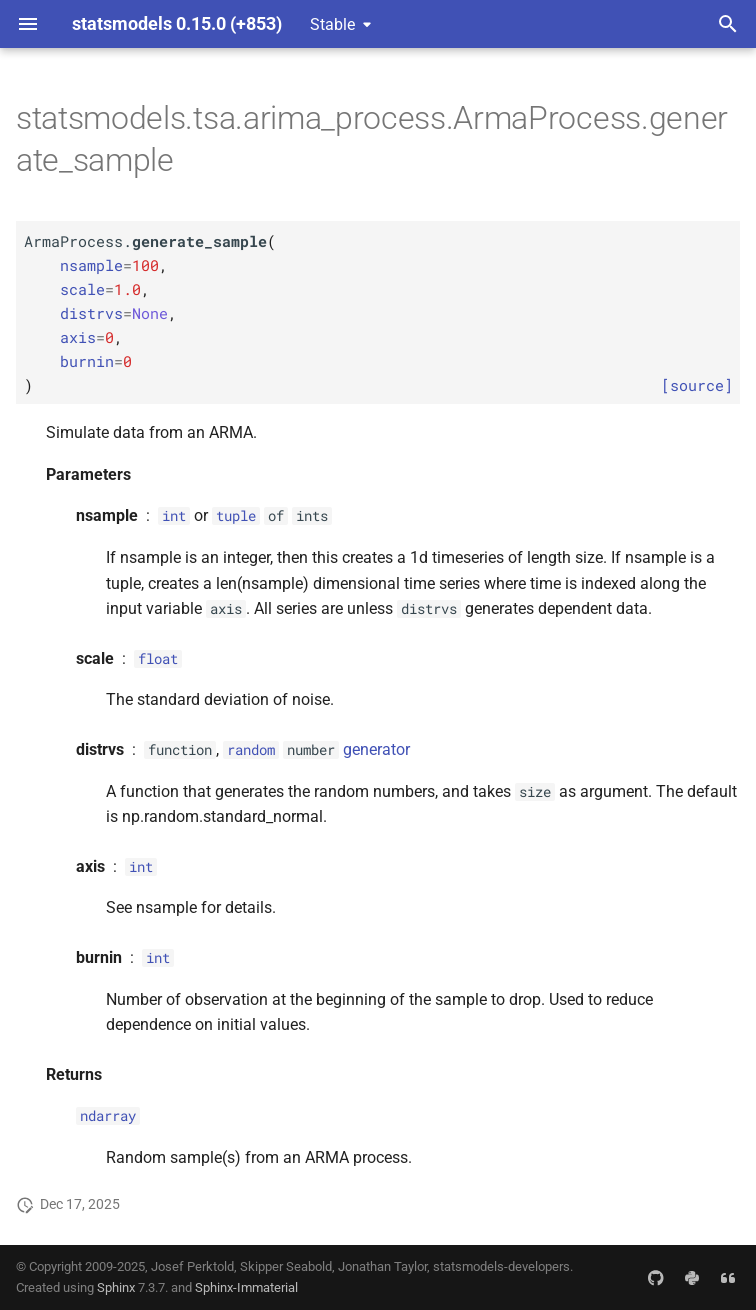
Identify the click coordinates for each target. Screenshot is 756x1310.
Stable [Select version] (332, 24)
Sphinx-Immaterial (246, 1287)
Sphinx (116, 1287)
